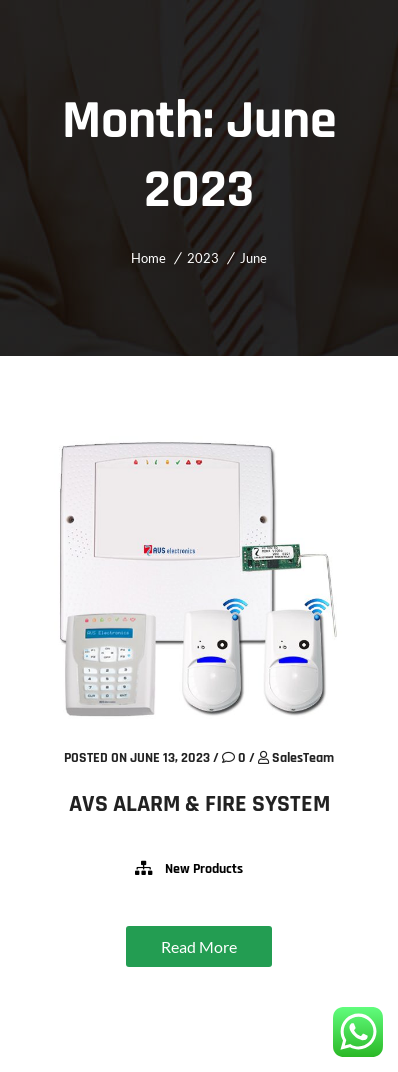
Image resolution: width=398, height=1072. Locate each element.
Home (148, 258)
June (253, 258)
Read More (199, 946)
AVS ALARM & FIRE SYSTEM (199, 804)
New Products (204, 869)
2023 (203, 258)
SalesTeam (303, 758)
